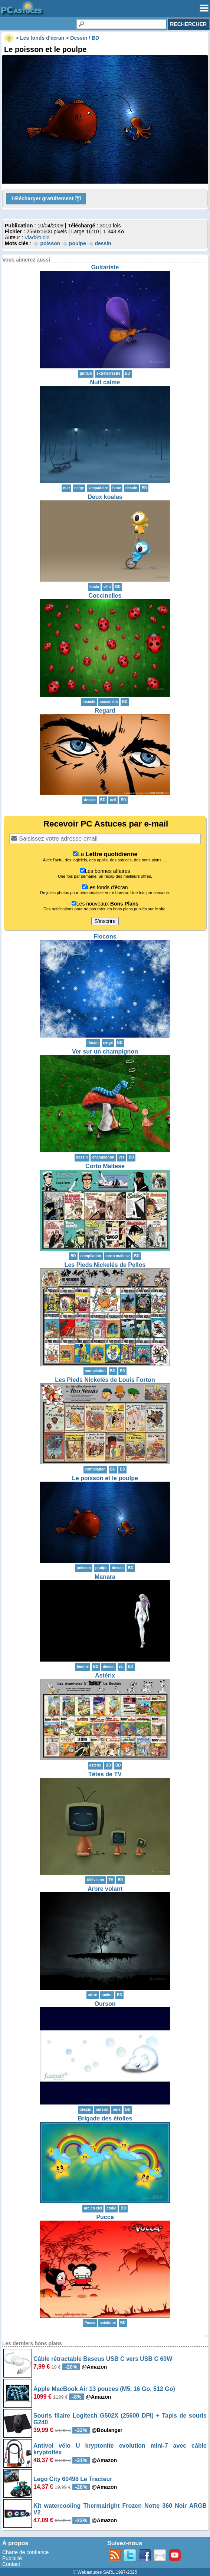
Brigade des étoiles (105, 2118)
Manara (105, 1577)
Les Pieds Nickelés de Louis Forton (105, 1380)
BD (127, 373)
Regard (105, 710)
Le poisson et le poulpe (105, 1478)
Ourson (105, 2004)
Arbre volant (105, 1889)
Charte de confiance (25, 2552)
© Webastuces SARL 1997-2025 (105, 2572)
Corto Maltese (105, 1166)
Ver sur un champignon (105, 1051)
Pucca (105, 2217)
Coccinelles (105, 595)
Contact (11, 2564)
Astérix (105, 1675)
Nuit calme (105, 382)
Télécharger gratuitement (46, 199)
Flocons (104, 936)
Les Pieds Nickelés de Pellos (105, 1265)
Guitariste (105, 267)
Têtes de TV (105, 1774)
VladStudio (37, 237)
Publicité (12, 2558)
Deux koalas (105, 497)
